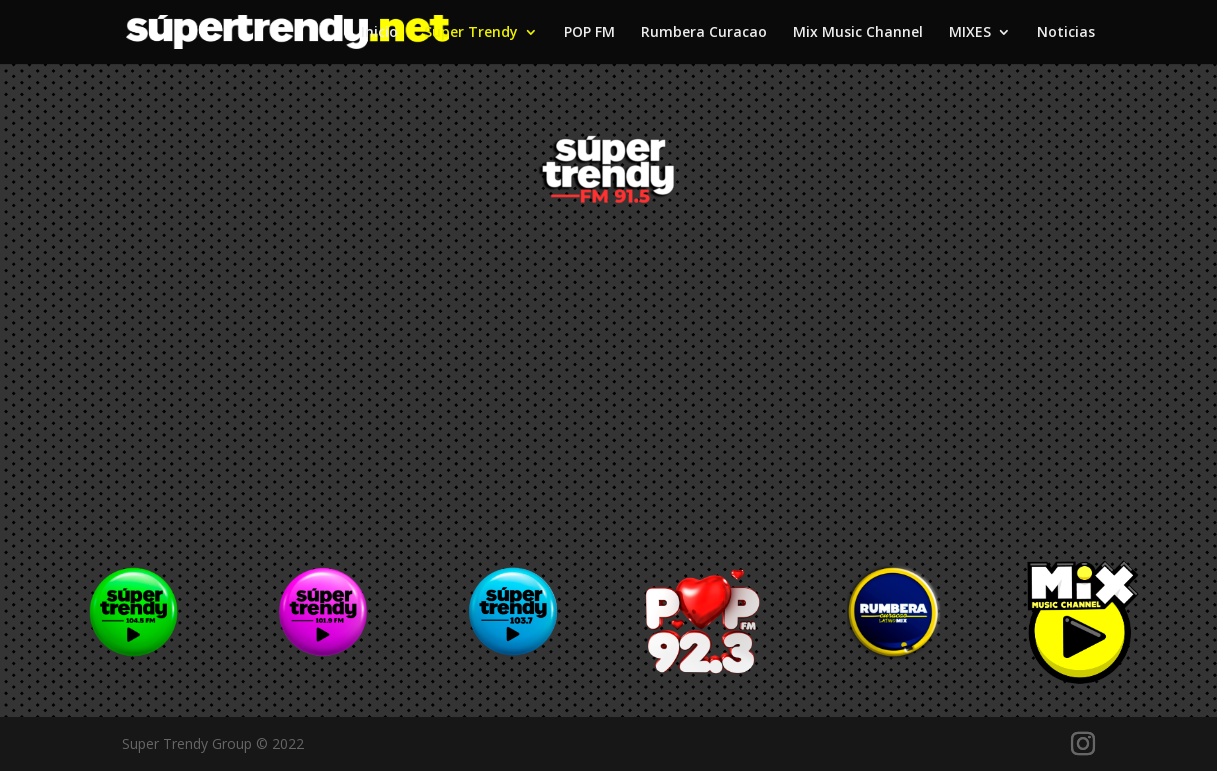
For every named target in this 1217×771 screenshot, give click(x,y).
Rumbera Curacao (704, 33)
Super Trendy (471, 33)
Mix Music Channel (858, 33)
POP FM (589, 33)
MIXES (970, 33)
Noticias (1066, 33)
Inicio (379, 33)
